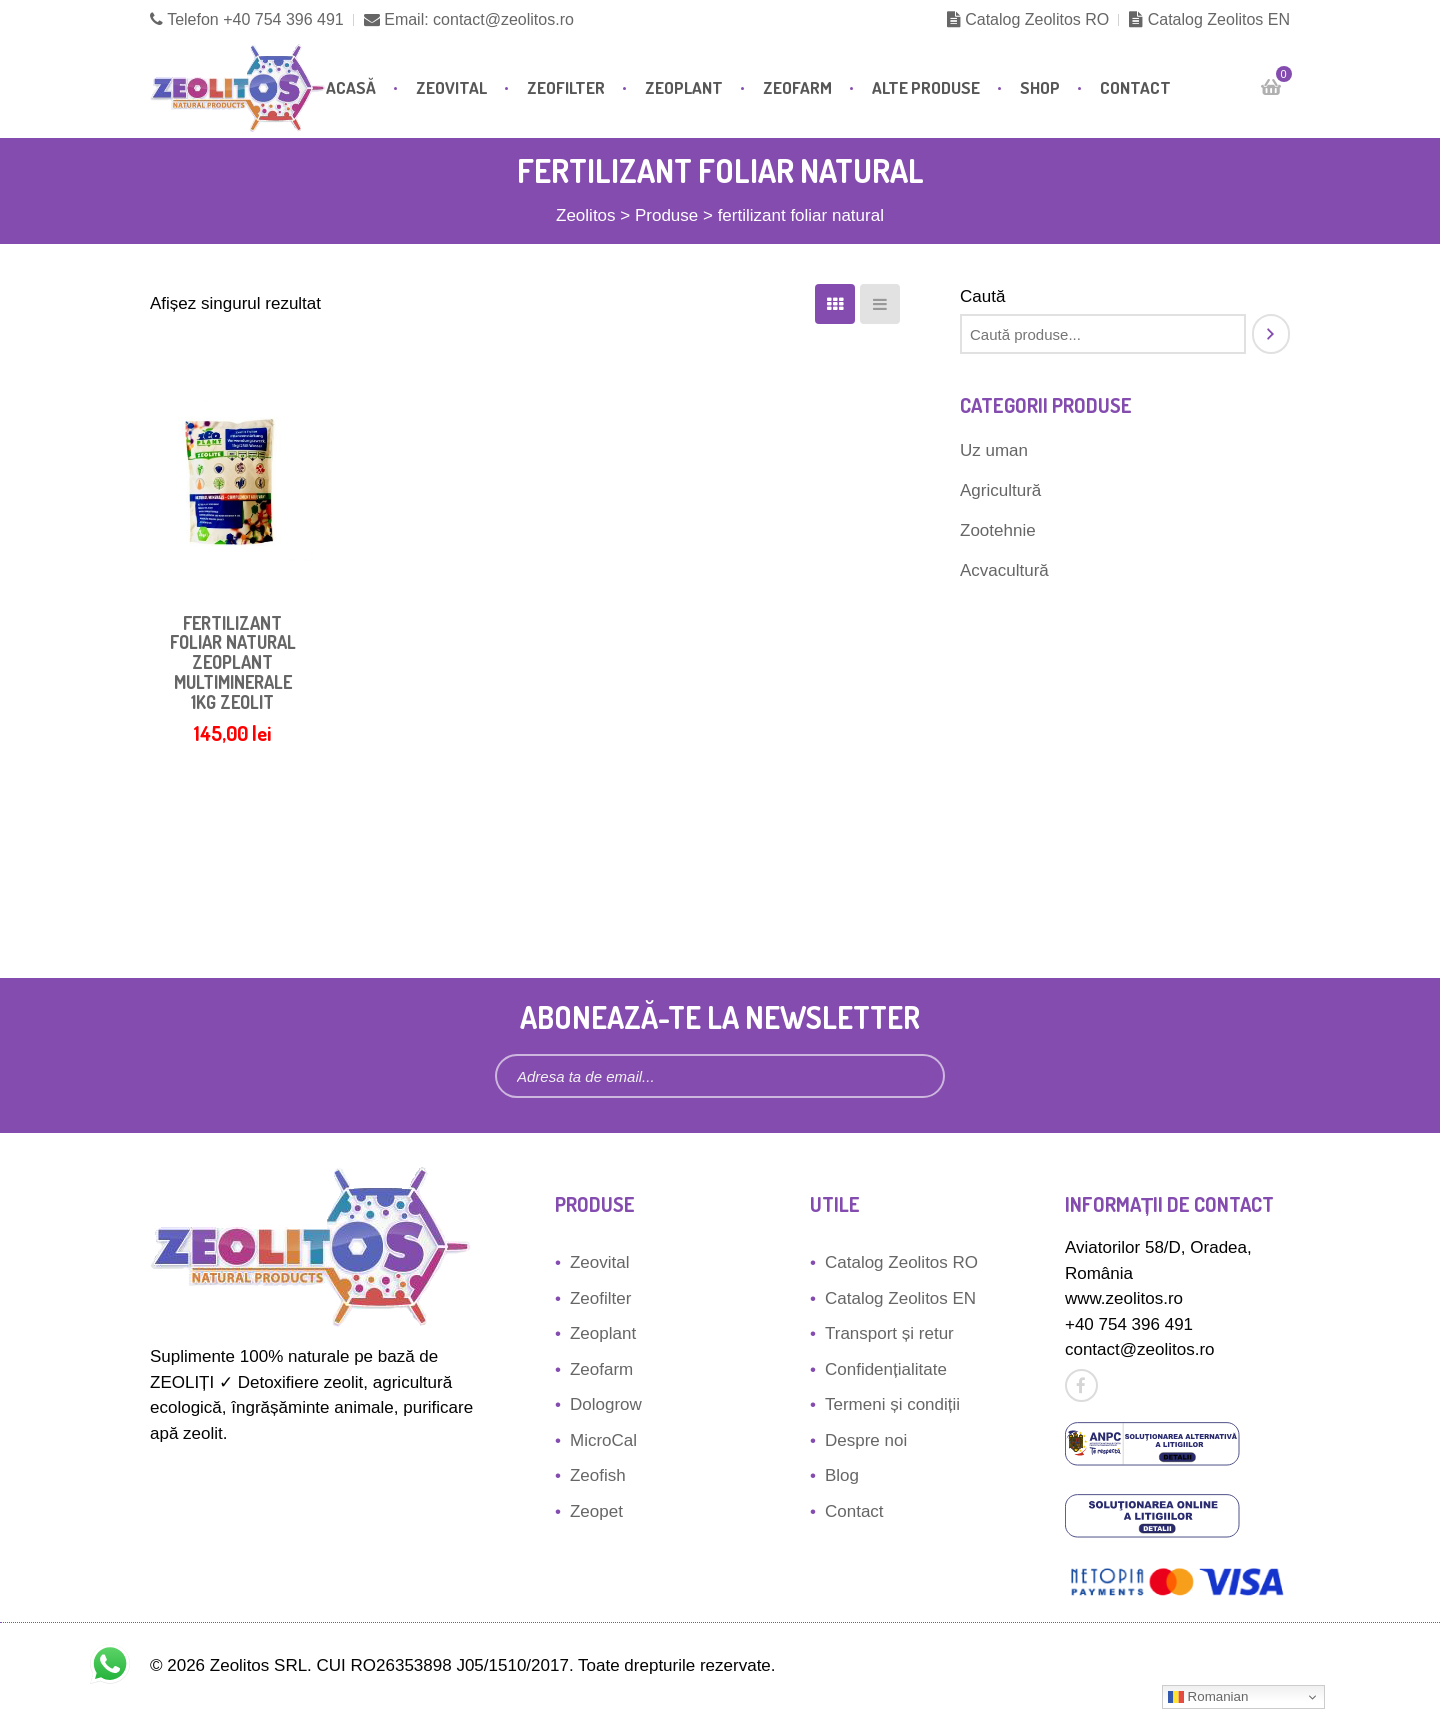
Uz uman (994, 450)
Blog (842, 1475)
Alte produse (926, 87)
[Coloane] (835, 304)
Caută (982, 296)
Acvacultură (1004, 570)
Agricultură (1000, 490)
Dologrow (606, 1404)
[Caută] (1271, 334)
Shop (1040, 87)
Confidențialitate (886, 1369)
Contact (1135, 87)
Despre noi (866, 1440)
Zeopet (596, 1511)
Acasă (351, 87)
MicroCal (603, 1440)
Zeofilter (566, 87)
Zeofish (598, 1475)
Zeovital (451, 87)
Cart (1278, 79)
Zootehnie (998, 530)
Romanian (1208, 1697)
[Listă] (880, 304)
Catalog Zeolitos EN (1209, 19)
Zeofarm (797, 87)
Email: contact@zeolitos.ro (469, 19)
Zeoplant (684, 87)
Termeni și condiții (892, 1404)
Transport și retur (889, 1333)
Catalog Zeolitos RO (1028, 19)
